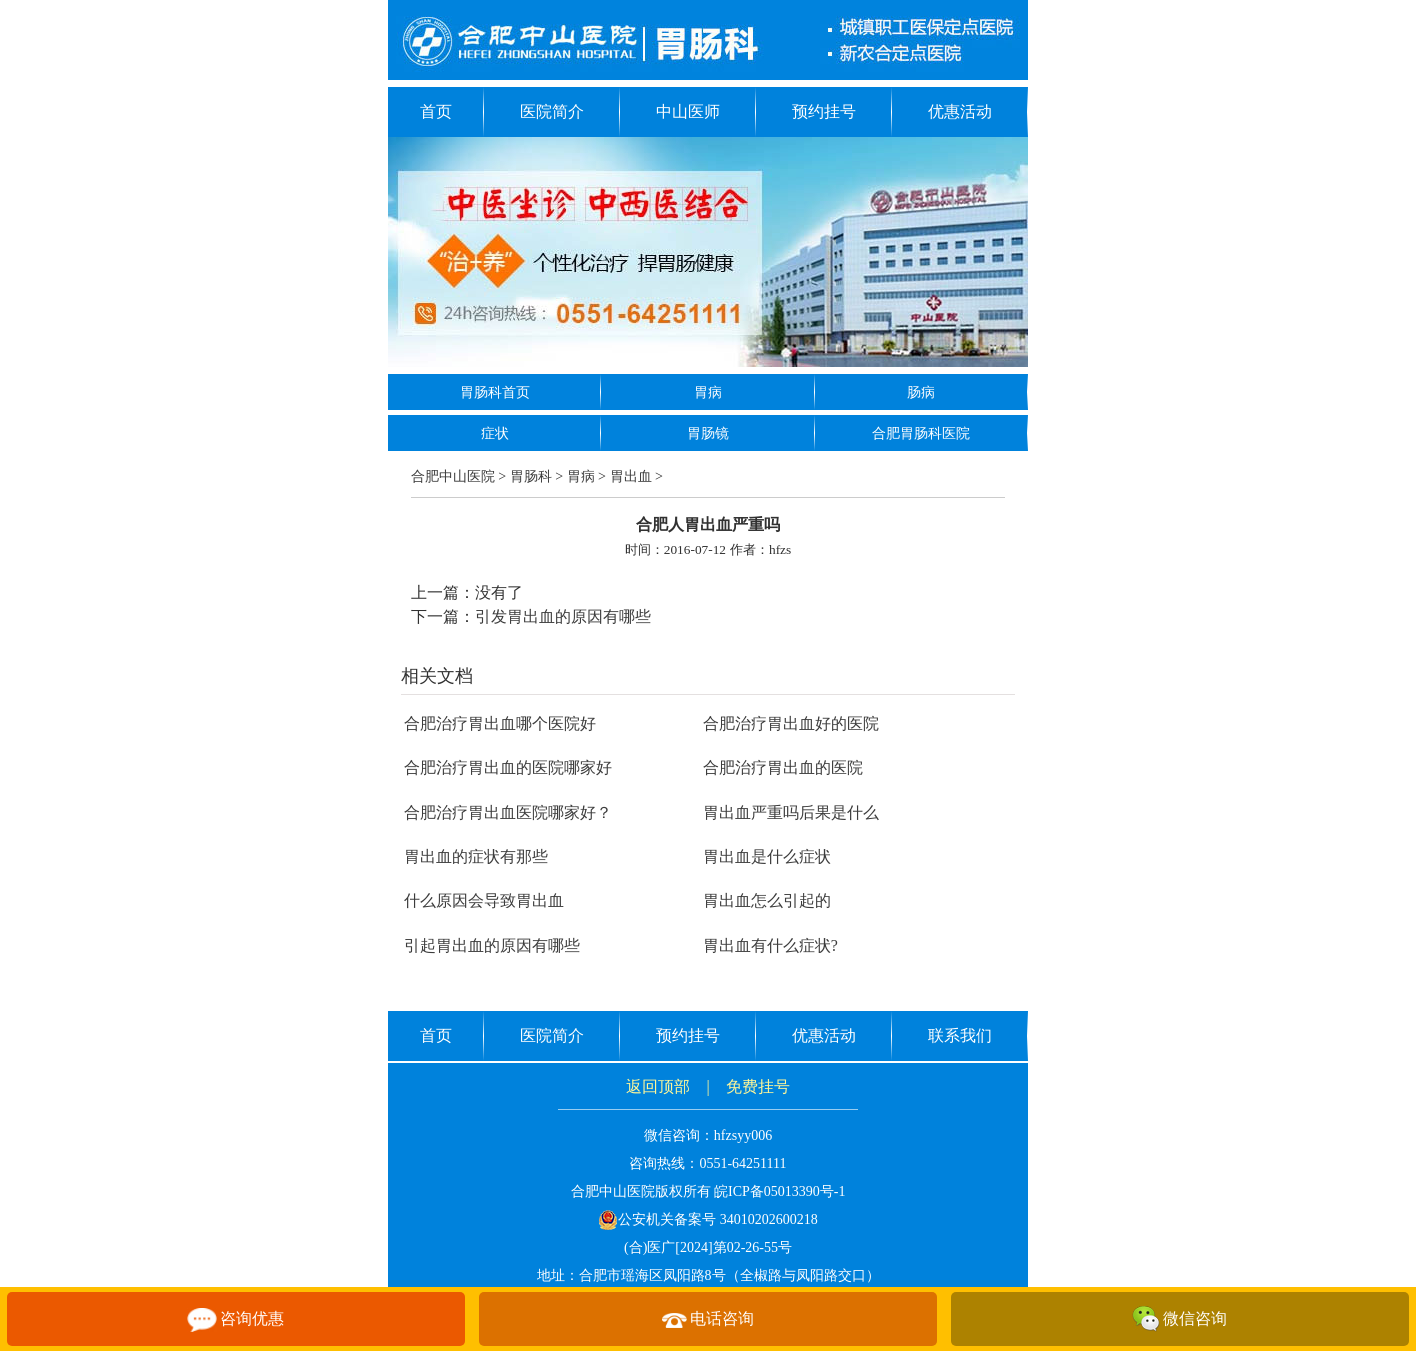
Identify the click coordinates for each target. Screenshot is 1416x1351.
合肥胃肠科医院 (921, 433)
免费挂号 (758, 1086)
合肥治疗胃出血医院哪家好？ (508, 812)
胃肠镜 (708, 433)
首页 (436, 111)
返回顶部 (658, 1086)
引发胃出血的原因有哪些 (563, 616)
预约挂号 (824, 111)
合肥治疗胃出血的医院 (783, 767)
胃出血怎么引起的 (767, 900)
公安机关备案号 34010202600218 (708, 1219)
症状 (495, 433)
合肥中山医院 (453, 476)
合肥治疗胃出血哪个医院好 (500, 723)
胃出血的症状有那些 (476, 856)
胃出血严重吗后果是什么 (791, 812)
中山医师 (688, 111)
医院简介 (552, 111)
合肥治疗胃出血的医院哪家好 (508, 767)
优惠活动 (960, 111)
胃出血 (631, 476)
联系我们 (960, 1035)
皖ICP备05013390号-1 (779, 1191)
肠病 (921, 392)
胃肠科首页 (495, 392)
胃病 (708, 392)
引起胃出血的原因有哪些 (492, 945)
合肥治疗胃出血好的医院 (791, 723)
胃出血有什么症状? (770, 945)
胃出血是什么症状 (767, 856)
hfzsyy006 (743, 1135)
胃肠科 (531, 476)
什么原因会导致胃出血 (484, 900)
